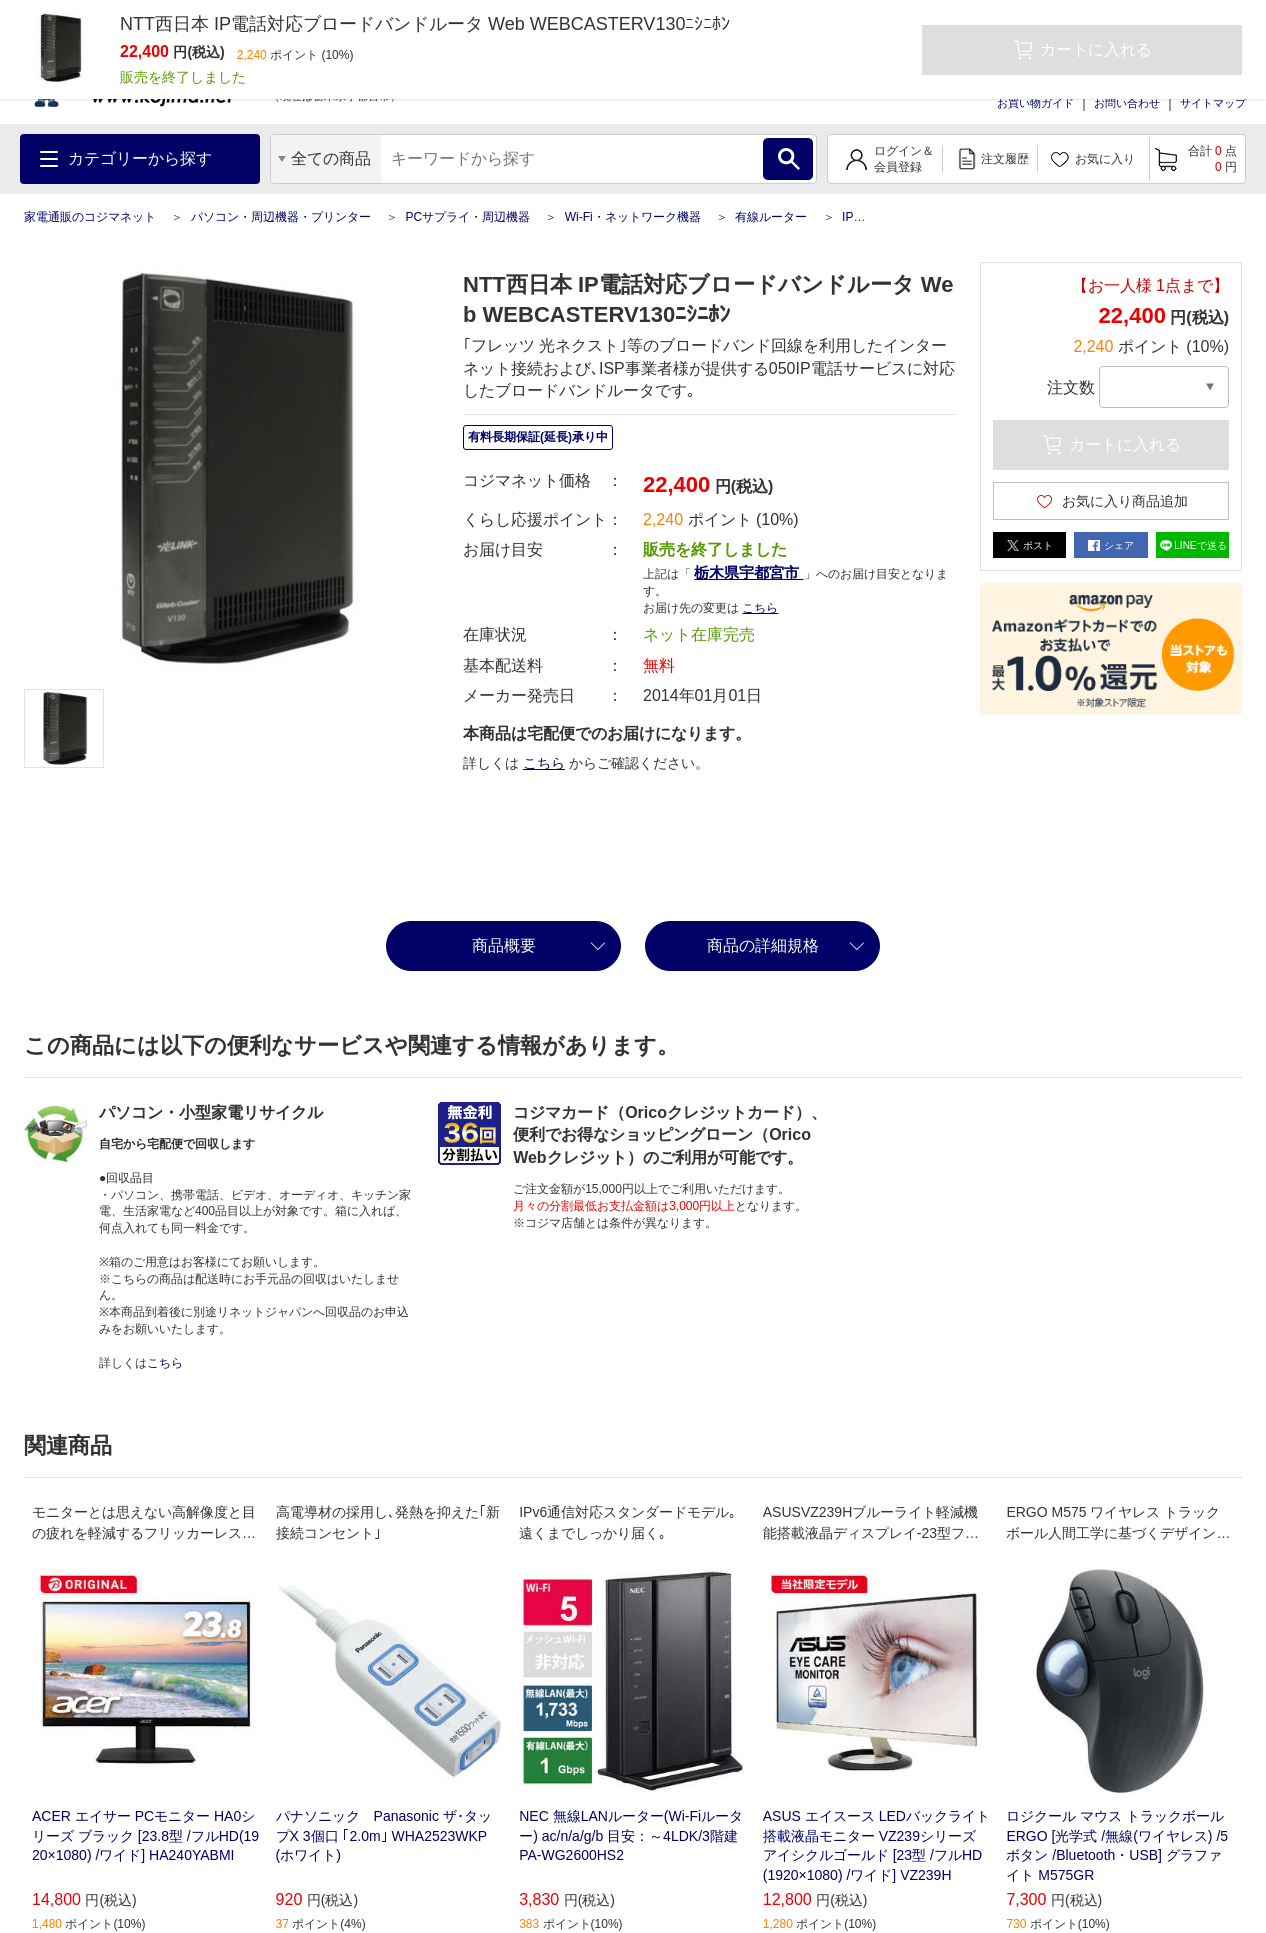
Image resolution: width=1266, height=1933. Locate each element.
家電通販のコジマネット (90, 217)
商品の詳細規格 (763, 945)
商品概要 (504, 945)
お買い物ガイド (1035, 103)
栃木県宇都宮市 (748, 572)
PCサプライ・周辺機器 (467, 217)
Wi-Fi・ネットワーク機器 (633, 217)
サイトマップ (1213, 103)
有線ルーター (771, 217)
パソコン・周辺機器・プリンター (281, 217)
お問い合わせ (1127, 103)
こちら (760, 608)
